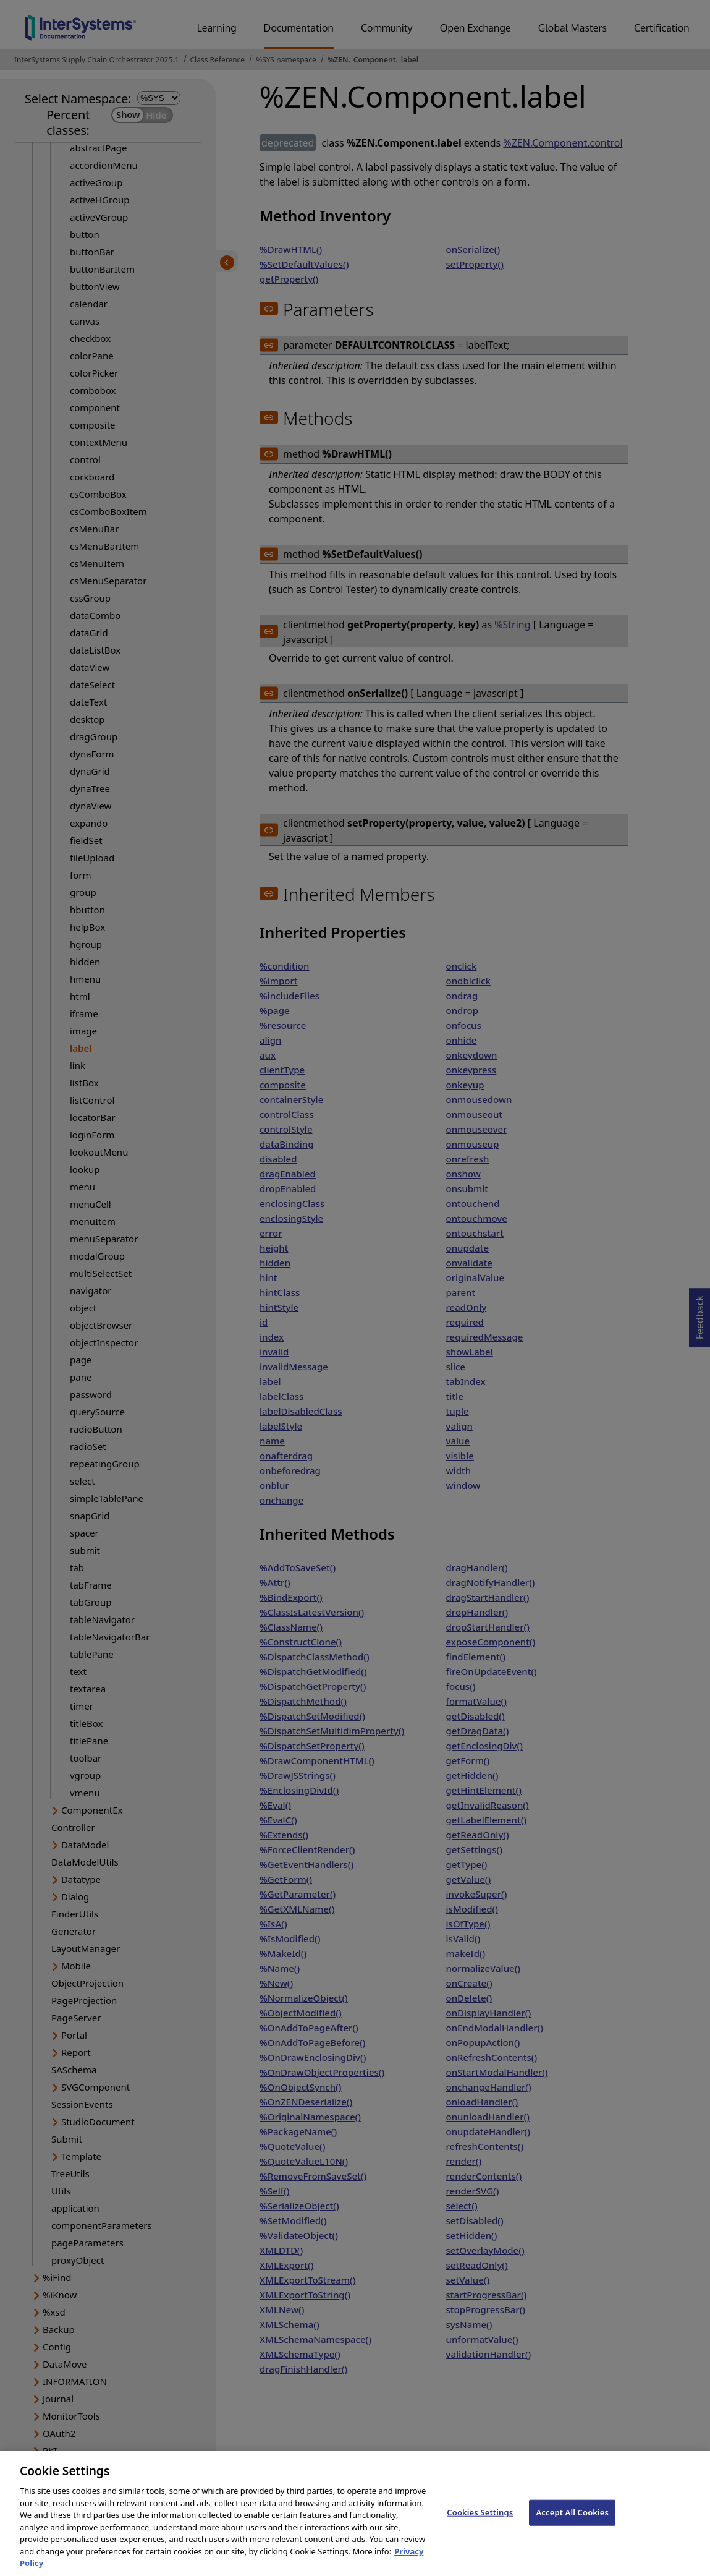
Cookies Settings (480, 2525)
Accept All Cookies (572, 2525)
